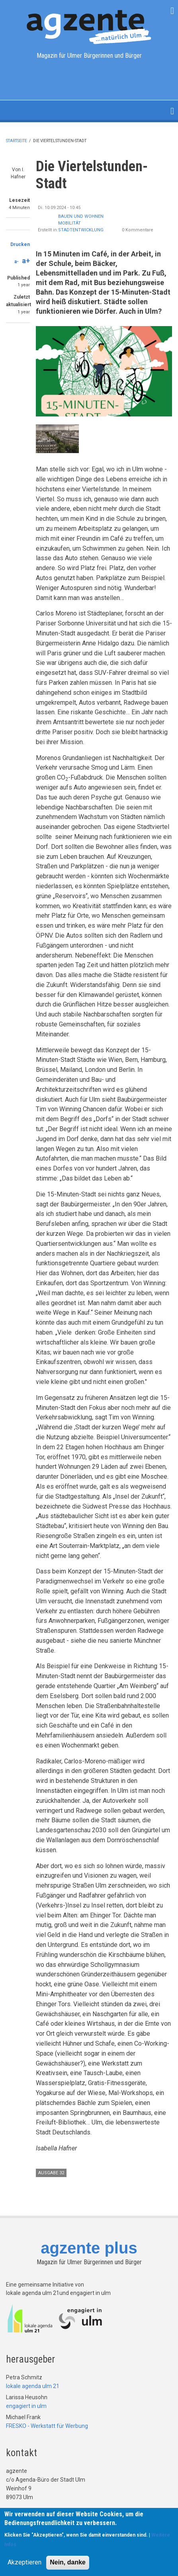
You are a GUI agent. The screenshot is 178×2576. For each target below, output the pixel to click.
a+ (26, 260)
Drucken (20, 244)
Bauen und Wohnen (81, 216)
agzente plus (89, 2248)
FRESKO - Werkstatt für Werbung (47, 2426)
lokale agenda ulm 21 (32, 2386)
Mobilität (69, 223)
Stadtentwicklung (81, 230)
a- (16, 261)
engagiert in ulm (26, 2406)
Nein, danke (68, 2562)
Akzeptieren (24, 2562)
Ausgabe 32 (51, 2172)
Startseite (16, 141)
